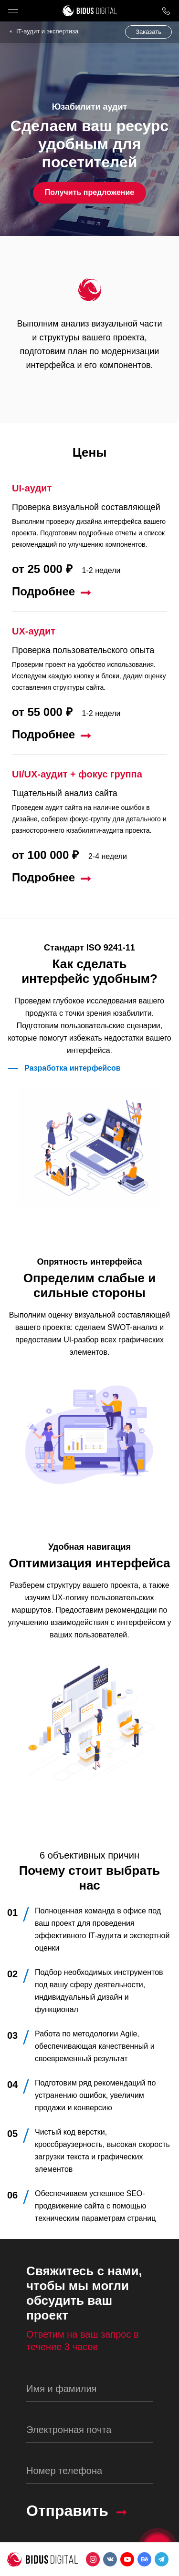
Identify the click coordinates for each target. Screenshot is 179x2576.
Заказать (148, 31)
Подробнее (43, 591)
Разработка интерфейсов (72, 1068)
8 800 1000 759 (166, 10)
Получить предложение (89, 192)
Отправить (67, 2510)
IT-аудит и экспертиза (47, 31)
